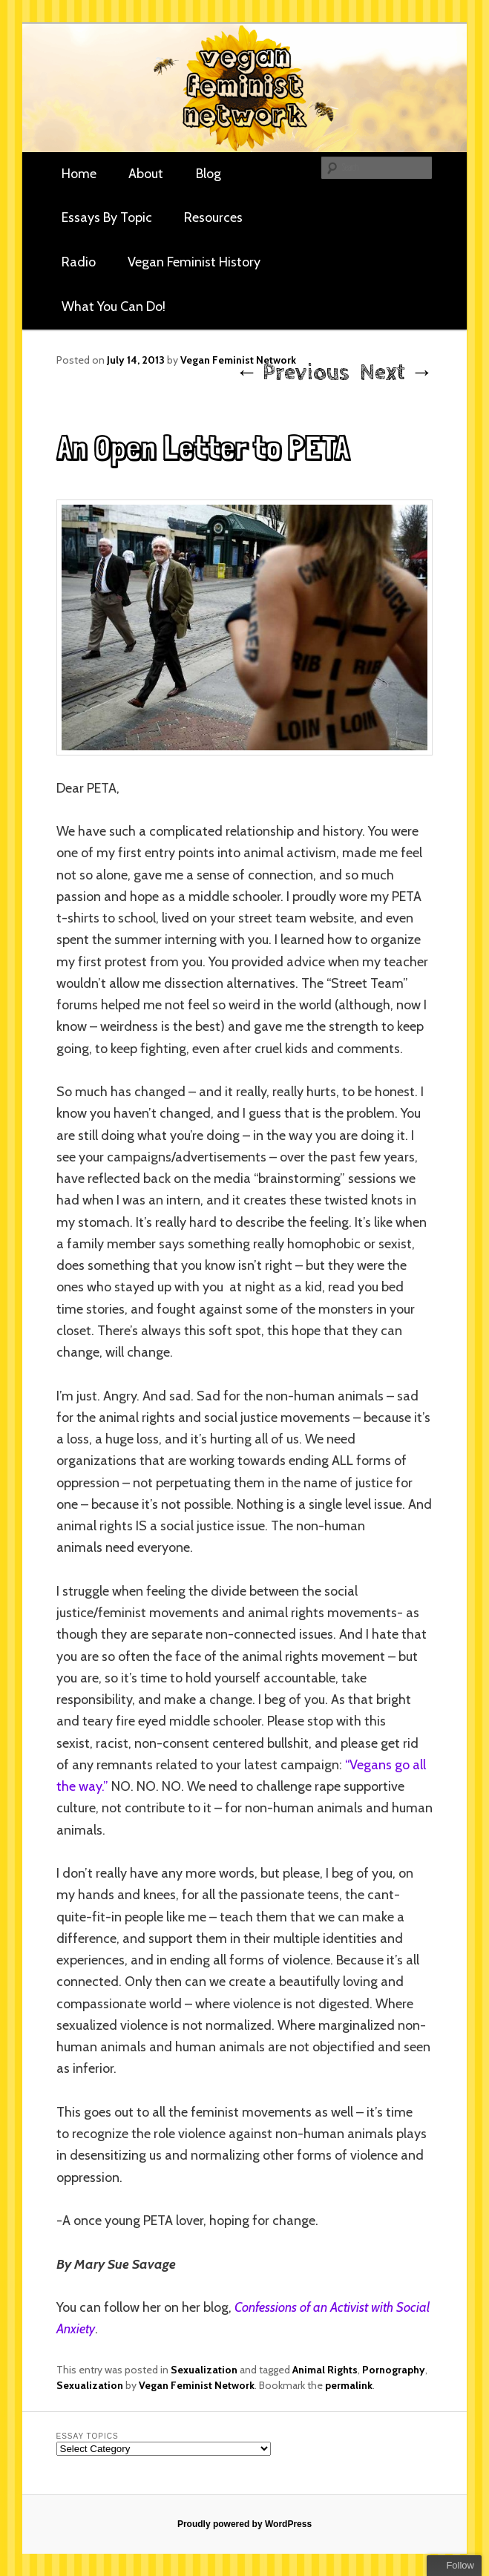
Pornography (393, 2369)
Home (79, 173)
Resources (213, 217)
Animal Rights (325, 2369)
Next (396, 373)
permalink (349, 2385)
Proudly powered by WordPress (244, 2524)
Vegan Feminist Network (197, 2385)
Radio (79, 262)
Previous (292, 373)
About (145, 173)
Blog (208, 173)
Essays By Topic (107, 217)
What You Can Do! (113, 306)
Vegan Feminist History (194, 262)
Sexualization (204, 2369)
